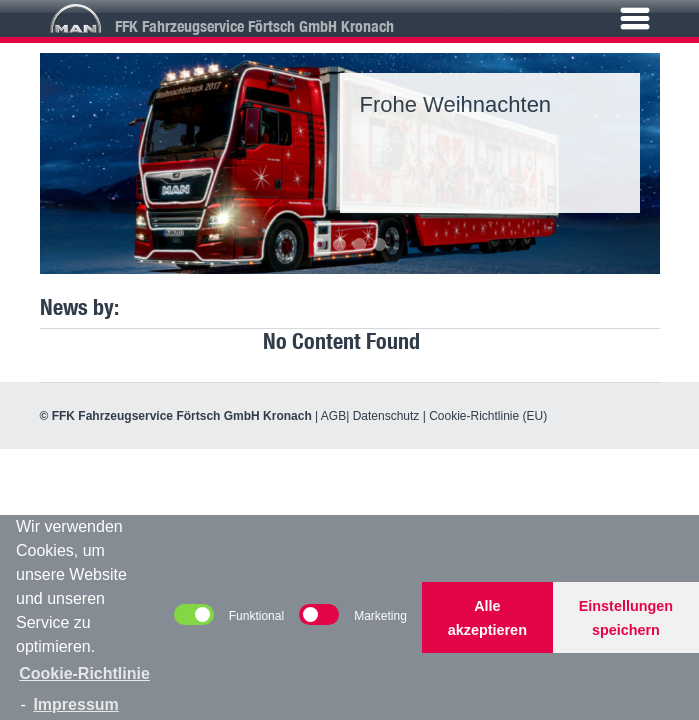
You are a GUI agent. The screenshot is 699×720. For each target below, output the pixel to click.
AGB (333, 416)
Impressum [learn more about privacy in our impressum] (75, 704)
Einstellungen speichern (626, 618)
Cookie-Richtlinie (84, 673)
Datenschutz (386, 416)
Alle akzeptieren (487, 618)
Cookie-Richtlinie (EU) (488, 416)
